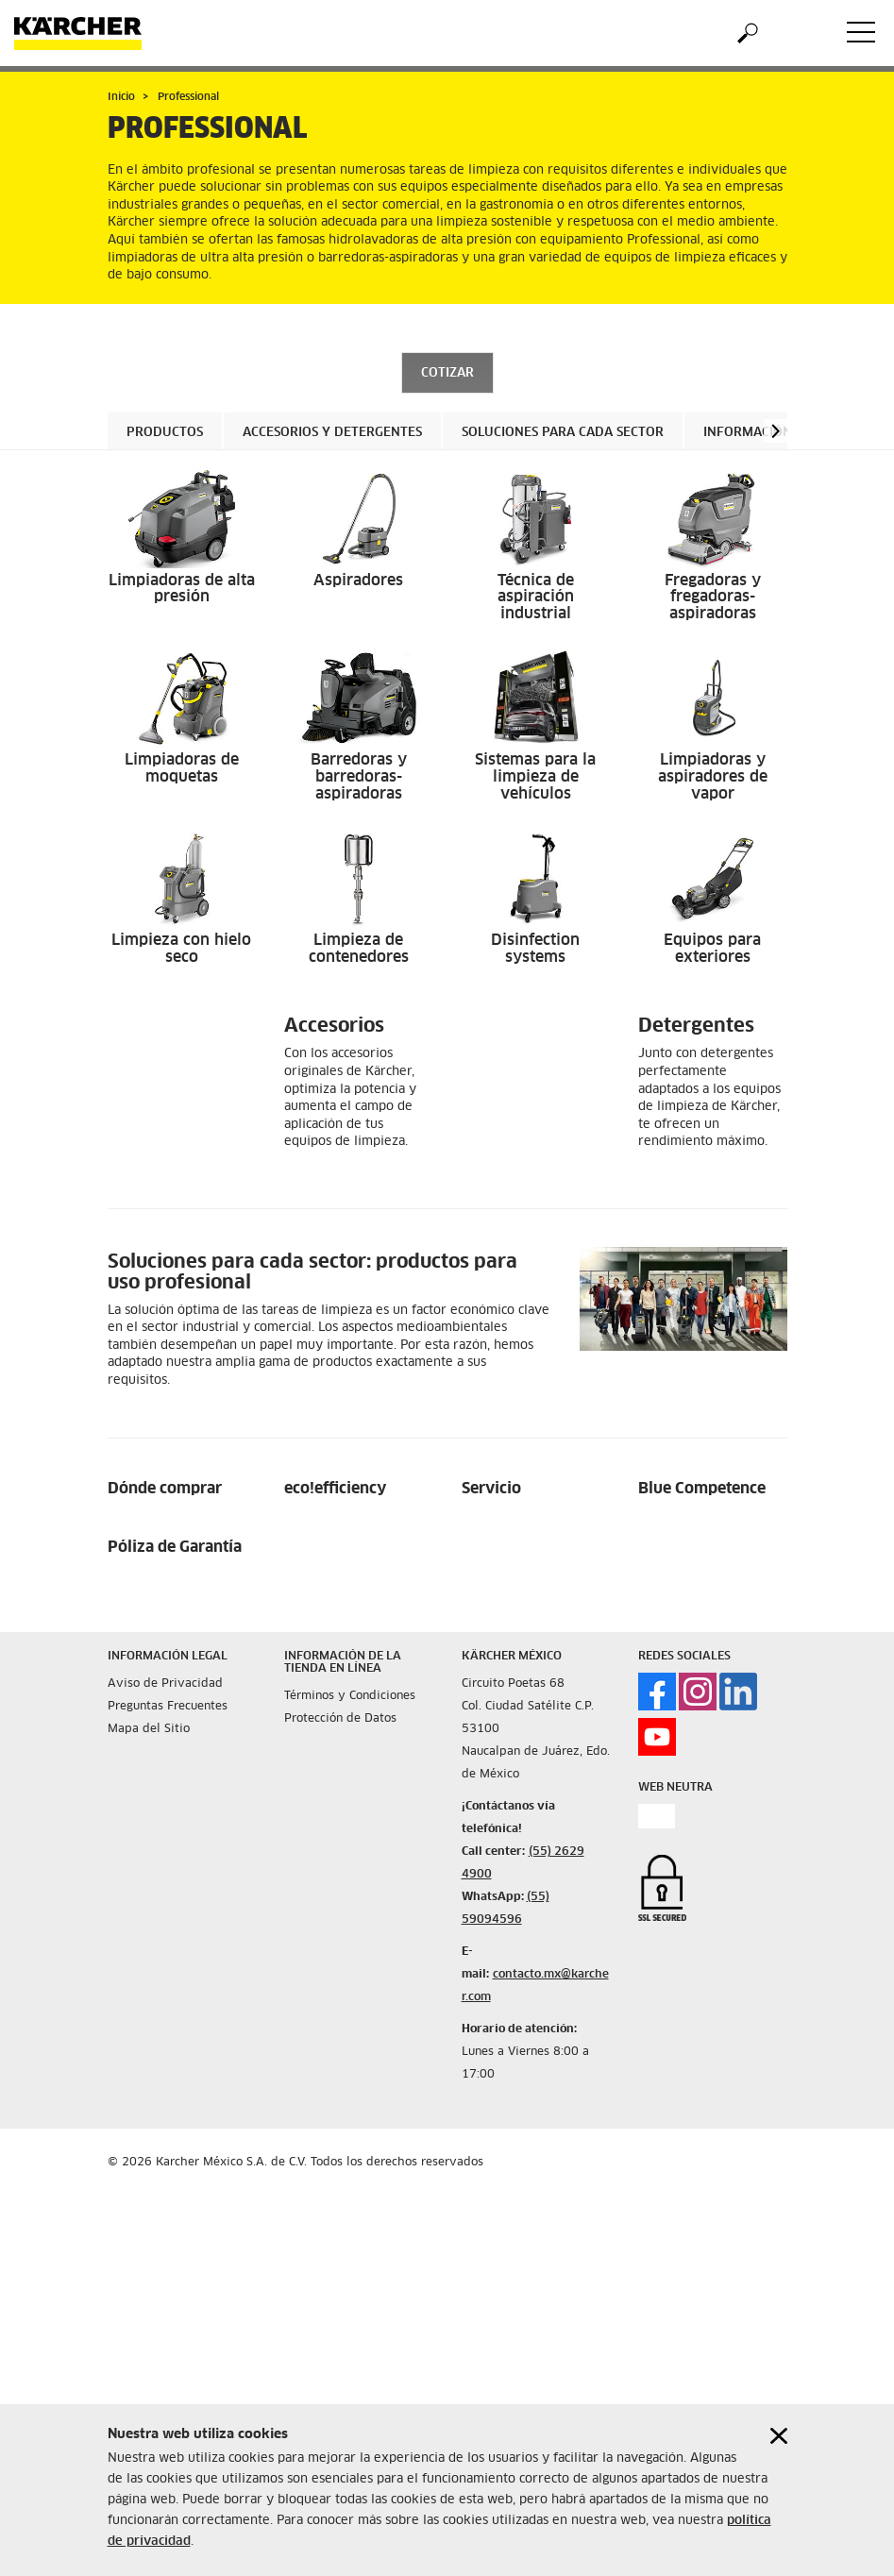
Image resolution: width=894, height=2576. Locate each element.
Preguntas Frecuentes (168, 1706)
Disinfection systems (535, 949)
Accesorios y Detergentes (332, 433)
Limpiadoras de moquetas (182, 768)
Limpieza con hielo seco (181, 949)
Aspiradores (358, 580)
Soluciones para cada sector (563, 433)
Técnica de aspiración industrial (536, 597)
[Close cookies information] (778, 2436)
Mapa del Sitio (149, 1729)
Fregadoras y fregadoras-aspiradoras (713, 597)
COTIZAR (447, 373)
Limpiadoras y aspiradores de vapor (712, 776)
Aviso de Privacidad (165, 1684)
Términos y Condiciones (349, 1696)
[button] (775, 431)
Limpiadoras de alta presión (182, 589)
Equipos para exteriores (712, 949)
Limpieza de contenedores (359, 949)
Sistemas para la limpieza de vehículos (535, 776)
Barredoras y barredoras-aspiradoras (359, 776)
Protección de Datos (340, 1719)
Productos (165, 433)
